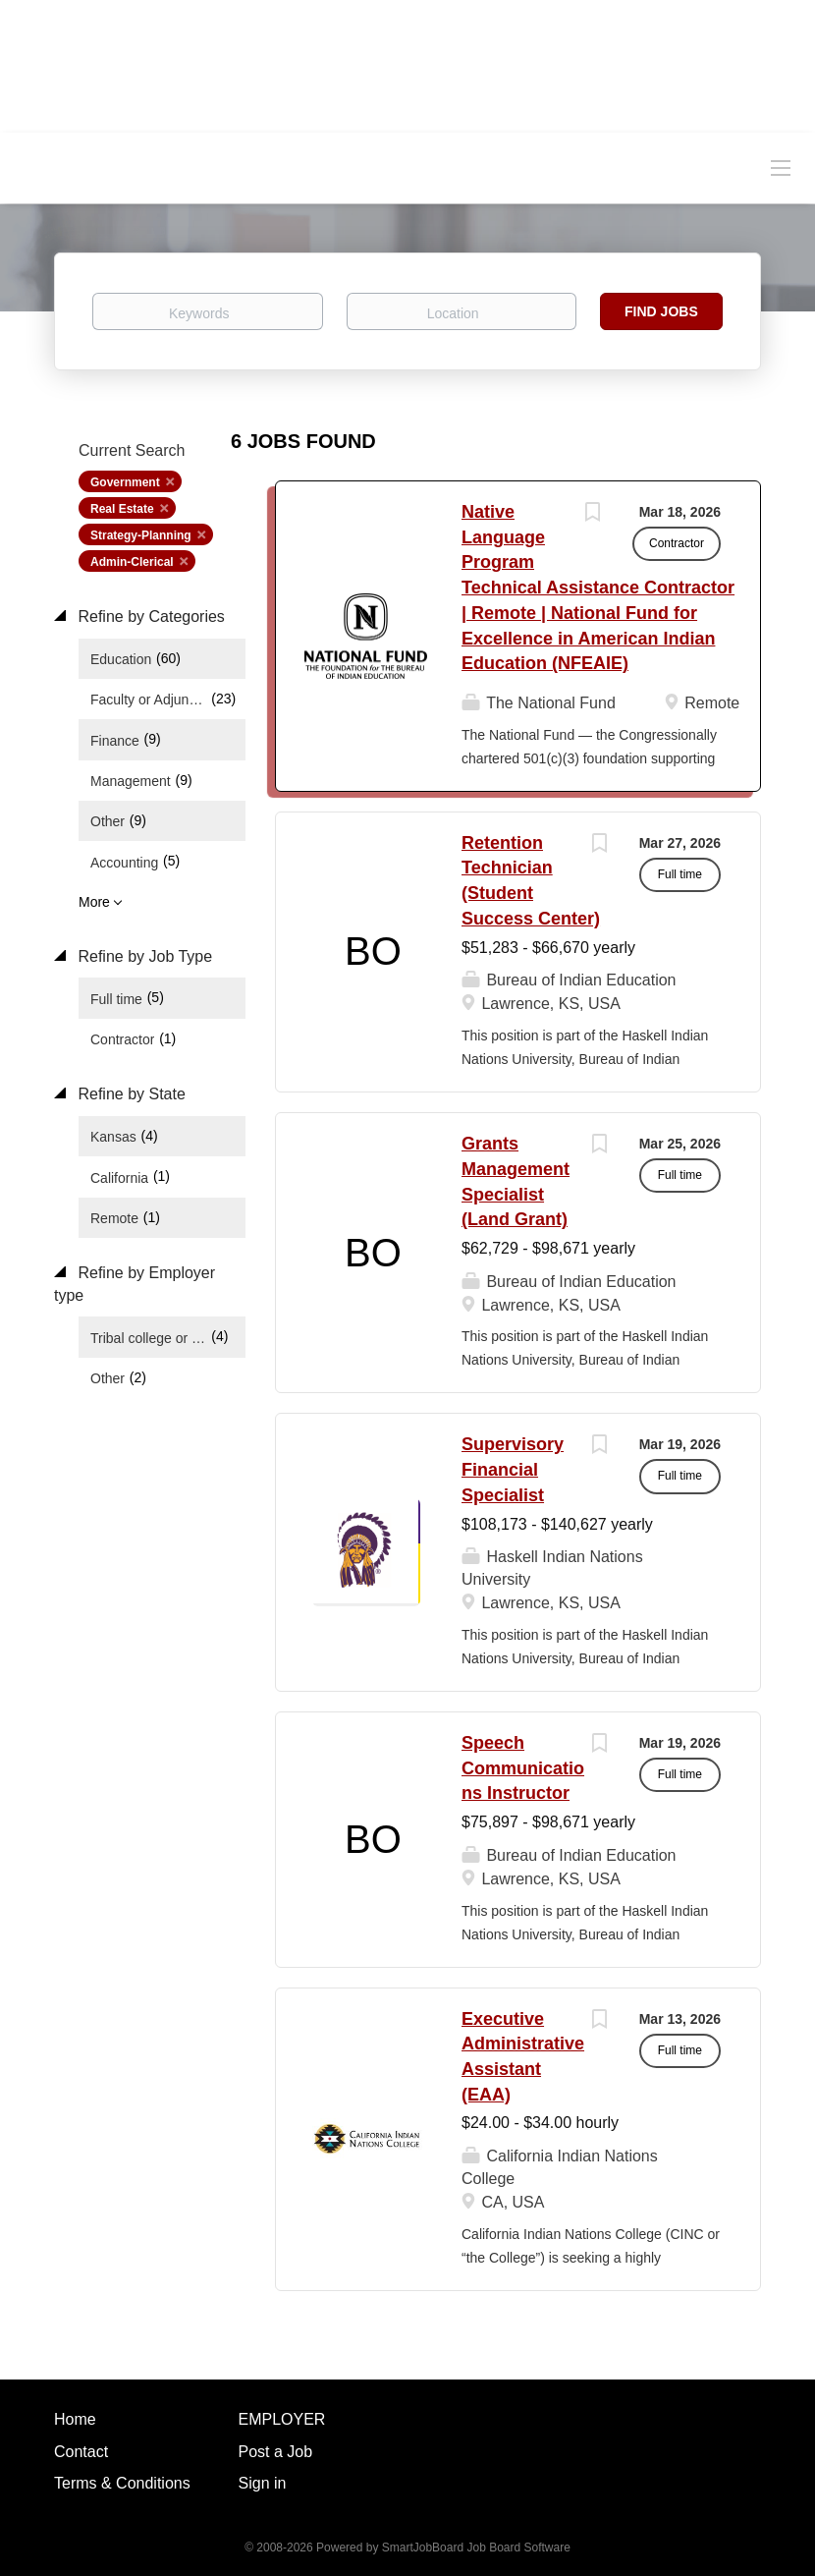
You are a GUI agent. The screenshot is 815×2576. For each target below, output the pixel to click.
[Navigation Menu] (780, 167)
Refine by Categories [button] (149, 616)
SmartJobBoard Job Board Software (476, 2547)
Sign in (263, 2483)
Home (75, 2419)
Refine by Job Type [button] (143, 956)
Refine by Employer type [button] (134, 1284)
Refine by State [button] (130, 1094)
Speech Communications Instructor (523, 1768)
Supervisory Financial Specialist (513, 1469)
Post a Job (276, 2451)
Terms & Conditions (122, 2483)
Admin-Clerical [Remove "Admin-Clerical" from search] (132, 562)
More (94, 902)
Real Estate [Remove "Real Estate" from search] (122, 509)
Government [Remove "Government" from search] (125, 482)
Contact (81, 2451)
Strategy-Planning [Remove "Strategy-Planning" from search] (140, 535)
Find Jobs (661, 311)
